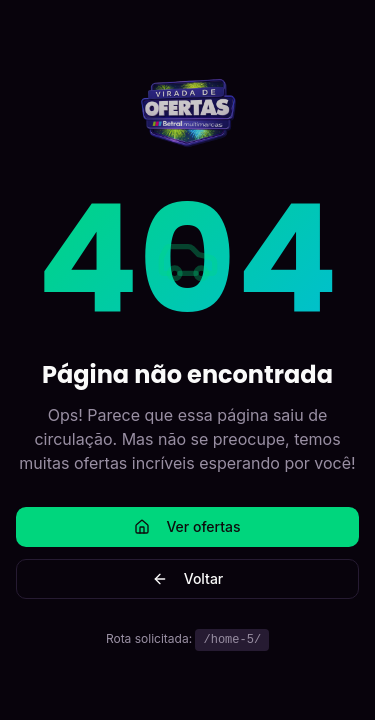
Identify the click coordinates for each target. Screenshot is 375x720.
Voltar (188, 578)
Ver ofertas (187, 526)
